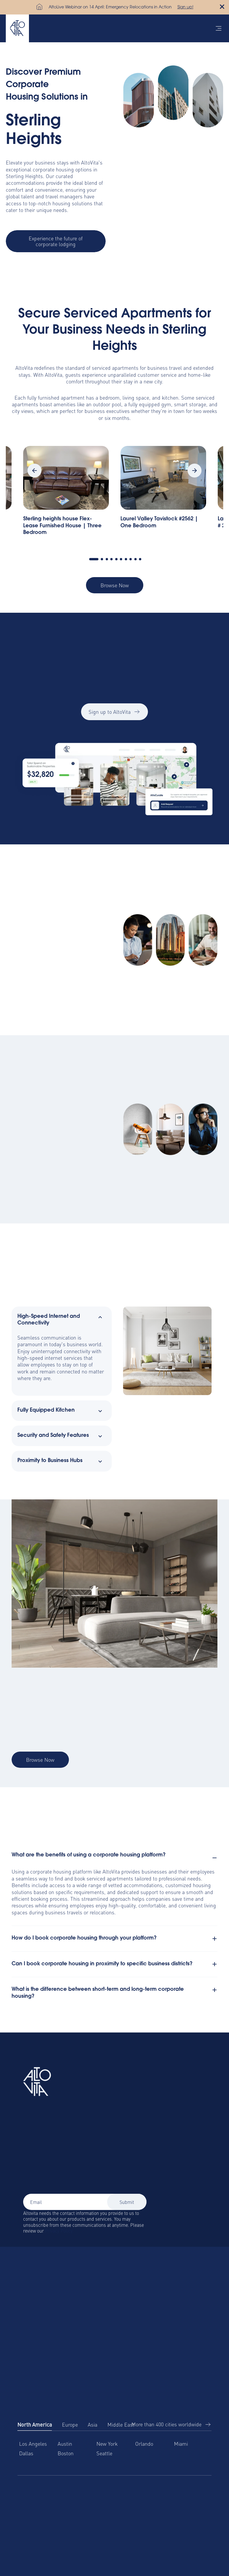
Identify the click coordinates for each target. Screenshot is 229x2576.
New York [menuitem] (107, 2443)
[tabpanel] (163, 494)
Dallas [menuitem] (26, 2453)
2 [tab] (102, 559)
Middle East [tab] (120, 2424)
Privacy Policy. (59, 2230)
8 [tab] (130, 559)
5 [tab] (116, 559)
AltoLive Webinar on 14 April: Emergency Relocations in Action (110, 8)
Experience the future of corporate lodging (56, 241)
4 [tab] (111, 559)
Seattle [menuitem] (104, 2453)
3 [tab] (107, 559)
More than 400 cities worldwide (166, 2424)
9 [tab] (135, 559)
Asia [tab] (92, 2424)
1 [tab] (93, 559)
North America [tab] (34, 2424)
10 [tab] (140, 559)
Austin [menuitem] (65, 2443)
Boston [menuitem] (66, 2453)
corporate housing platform (61, 1871)
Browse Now (114, 585)
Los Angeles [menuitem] (33, 2443)
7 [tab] (126, 559)
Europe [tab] (70, 2424)
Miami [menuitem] (181, 2443)
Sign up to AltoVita (114, 716)
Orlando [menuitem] (144, 2443)
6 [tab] (121, 559)
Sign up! (185, 8)
